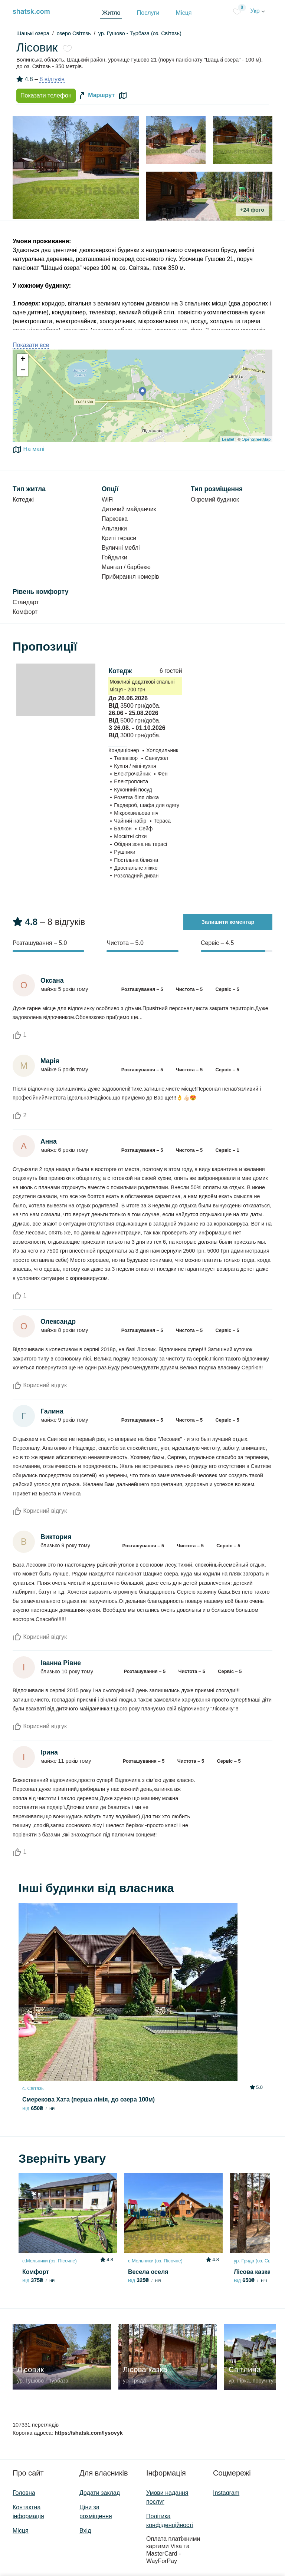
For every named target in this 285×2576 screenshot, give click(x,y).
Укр (257, 11)
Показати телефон (46, 95)
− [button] (22, 370)
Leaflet (228, 439)
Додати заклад (99, 2493)
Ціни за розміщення (95, 2511)
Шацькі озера (32, 33)
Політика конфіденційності (169, 2520)
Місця (184, 13)
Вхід (85, 2530)
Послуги (148, 13)
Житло (111, 13)
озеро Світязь (74, 33)
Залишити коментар (228, 922)
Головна (24, 2493)
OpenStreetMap (256, 439)
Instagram (226, 2493)
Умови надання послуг (167, 2497)
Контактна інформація (28, 2511)
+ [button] (22, 359)
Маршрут (96, 95)
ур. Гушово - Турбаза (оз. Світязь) (139, 33)
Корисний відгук (40, 1385)
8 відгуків (52, 79)
